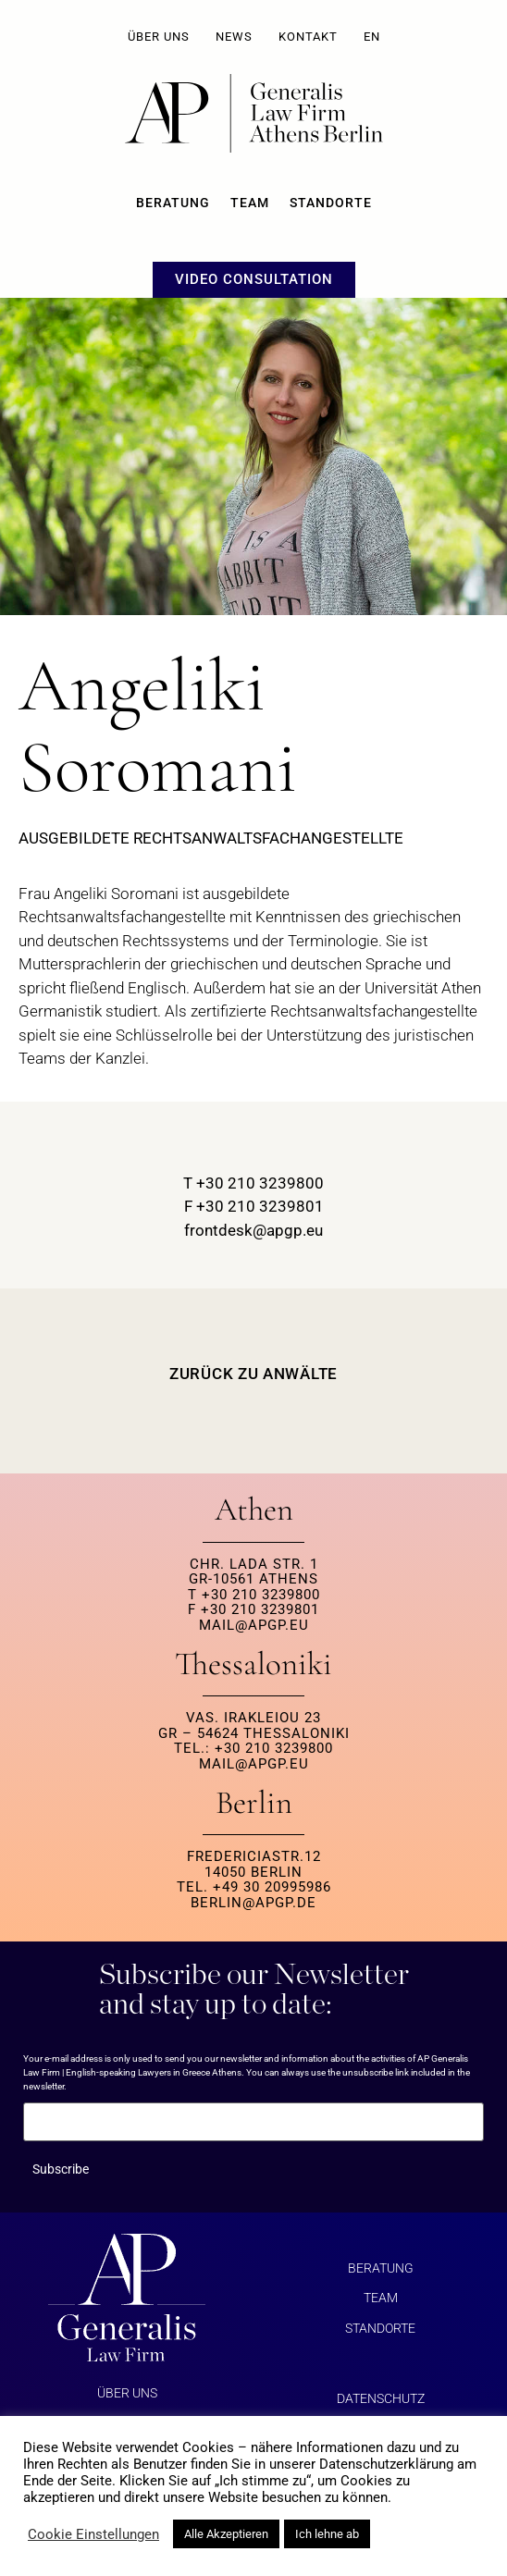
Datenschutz (381, 2398)
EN (372, 36)
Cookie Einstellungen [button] (93, 2534)
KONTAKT (308, 36)
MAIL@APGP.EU (254, 1625)
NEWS (234, 36)
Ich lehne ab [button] (327, 2534)
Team (249, 202)
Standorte (331, 202)
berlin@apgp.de (253, 1902)
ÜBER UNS (159, 36)
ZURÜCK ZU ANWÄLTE (253, 1373)
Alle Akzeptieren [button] (226, 2534)
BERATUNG (173, 202)
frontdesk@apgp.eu (253, 1230)
